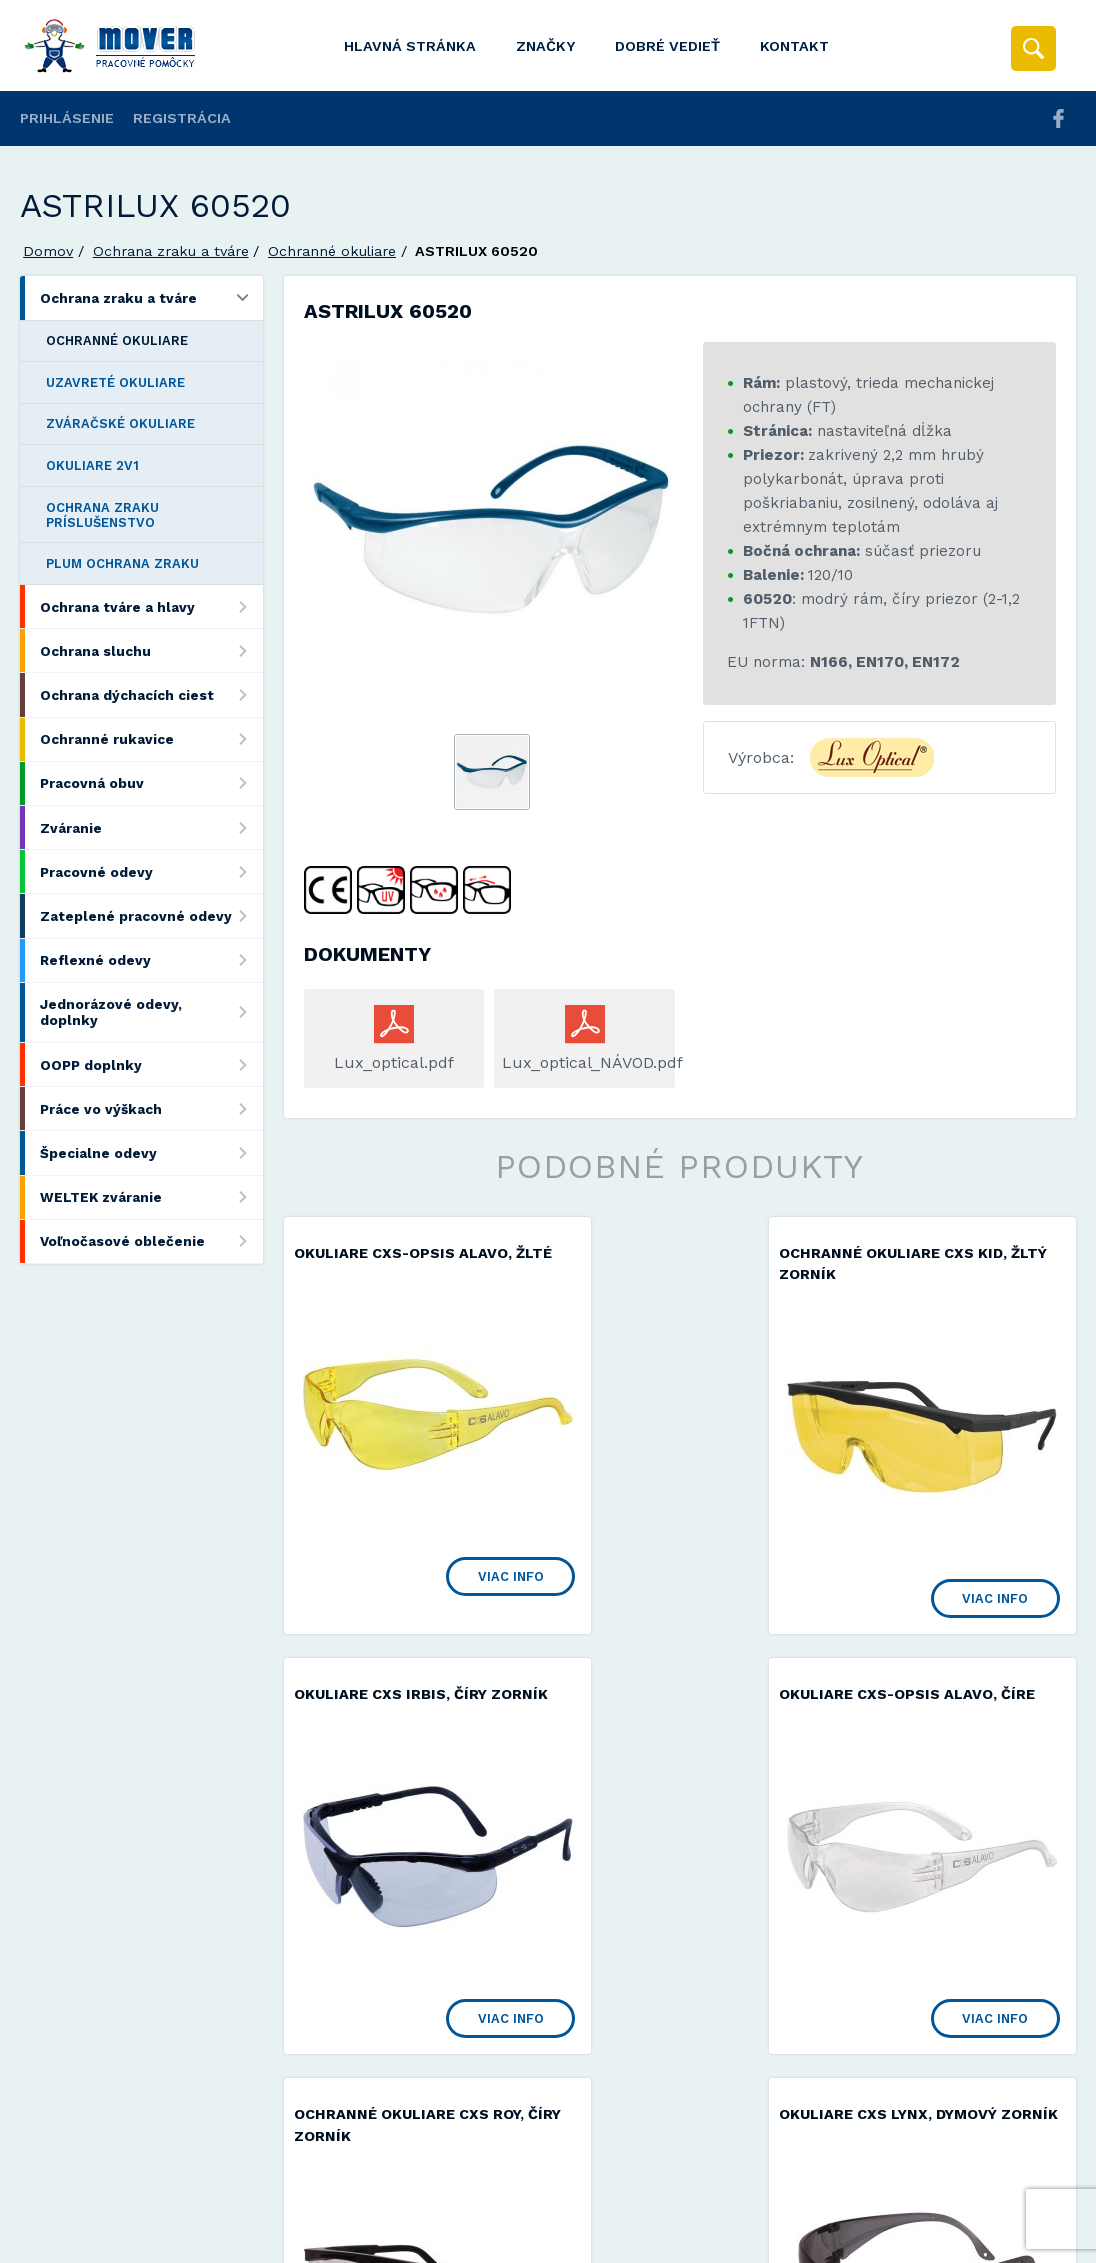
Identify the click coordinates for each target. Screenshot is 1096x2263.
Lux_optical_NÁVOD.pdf (584, 1062)
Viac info (449, 1554)
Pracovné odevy (151, 871)
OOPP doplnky (151, 1064)
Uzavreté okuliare (115, 382)
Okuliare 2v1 (92, 465)
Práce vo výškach (151, 1108)
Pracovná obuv (151, 783)
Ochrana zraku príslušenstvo (102, 515)
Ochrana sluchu (151, 650)
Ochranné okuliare (332, 251)
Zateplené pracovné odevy (151, 915)
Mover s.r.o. (191, 2196)
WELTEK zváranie (151, 1197)
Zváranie (151, 827)
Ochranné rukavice (151, 739)
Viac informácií (871, 2241)
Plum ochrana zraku (122, 563)
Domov (48, 251)
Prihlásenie (67, 118)
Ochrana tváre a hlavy (151, 606)
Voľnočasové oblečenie (151, 1241)
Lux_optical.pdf (394, 1062)
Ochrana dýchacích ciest (151, 694)
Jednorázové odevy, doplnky (151, 1012)
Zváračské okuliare (120, 423)
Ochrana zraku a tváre (171, 251)
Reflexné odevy (151, 960)
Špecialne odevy (151, 1152)
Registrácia (182, 118)
